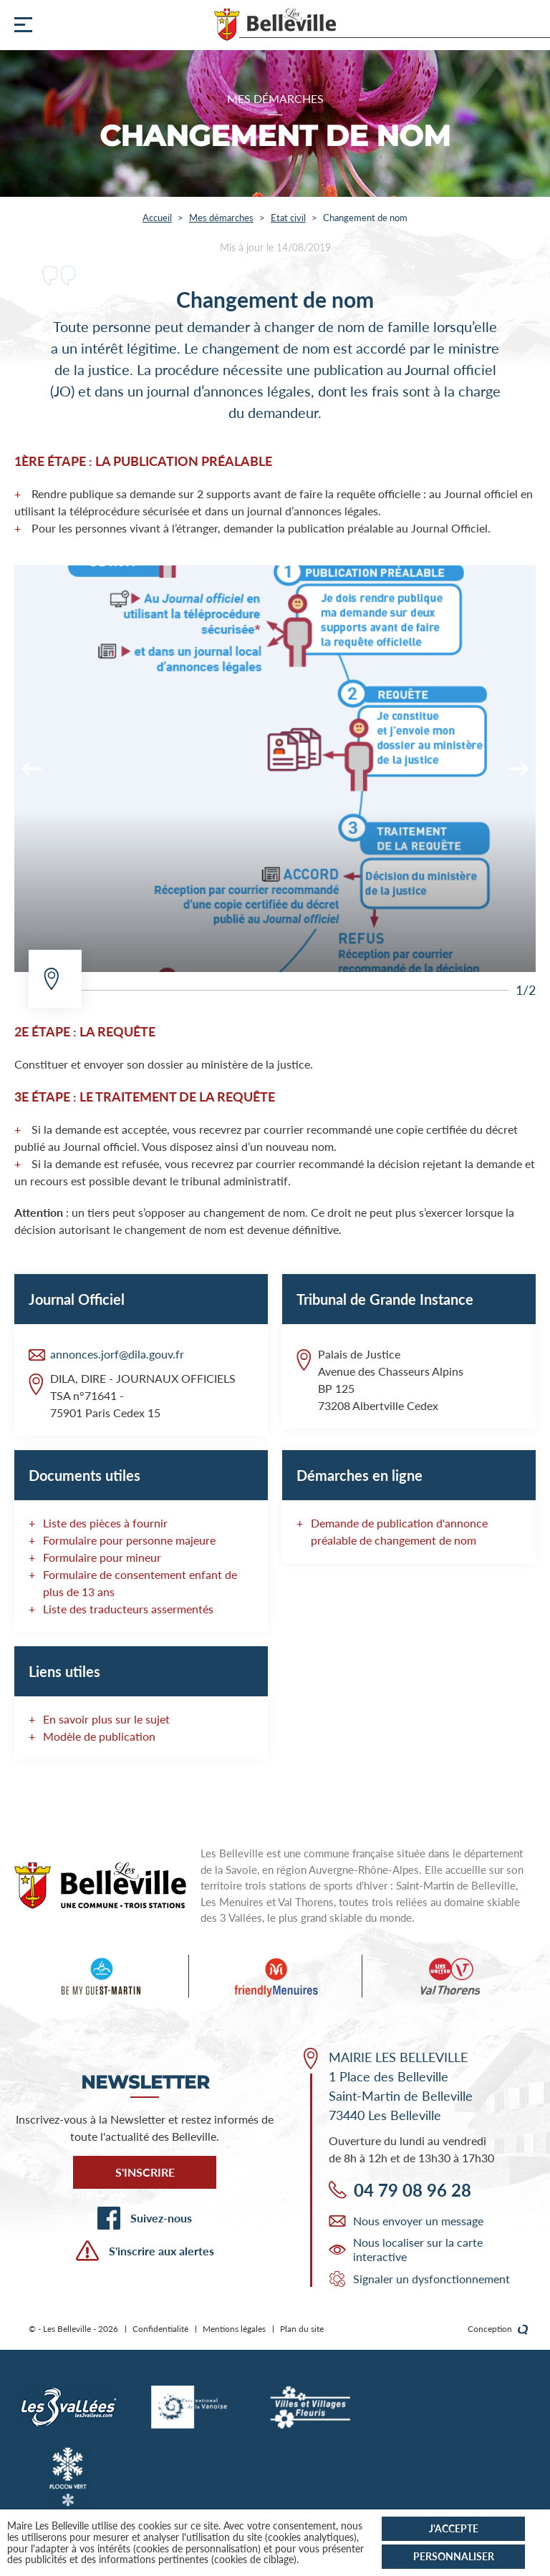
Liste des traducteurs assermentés (128, 1608)
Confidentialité (160, 2328)
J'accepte (453, 2528)
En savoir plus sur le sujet (106, 1719)
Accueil (157, 217)
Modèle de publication (99, 1736)
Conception (498, 2329)
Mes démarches (221, 217)
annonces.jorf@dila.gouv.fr (117, 1354)
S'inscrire (145, 2172)
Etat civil (288, 217)
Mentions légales (234, 2328)
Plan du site (302, 2328)
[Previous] (31, 769)
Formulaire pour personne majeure (129, 1540)
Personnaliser (453, 2556)
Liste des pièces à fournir (105, 1523)
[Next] (518, 769)
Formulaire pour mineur (102, 1557)
